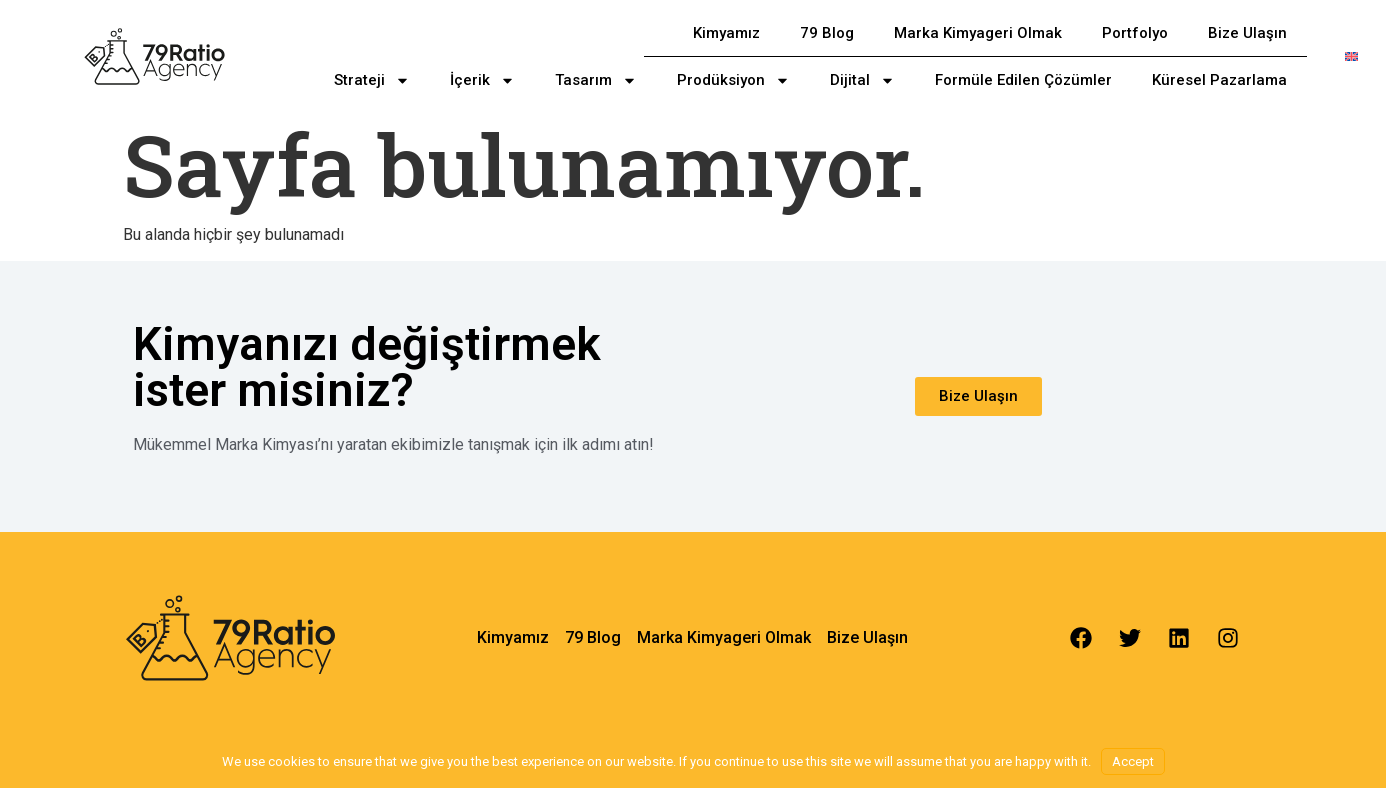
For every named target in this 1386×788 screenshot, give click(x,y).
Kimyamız (726, 33)
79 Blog (827, 33)
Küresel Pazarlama (1219, 80)
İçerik (482, 80)
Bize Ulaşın (1247, 33)
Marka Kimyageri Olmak (978, 33)
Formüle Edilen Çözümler (1023, 80)
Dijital (862, 80)
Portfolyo (1135, 33)
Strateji (372, 80)
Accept (1133, 761)
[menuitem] (1351, 56)
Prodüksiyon (733, 80)
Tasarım (596, 80)
